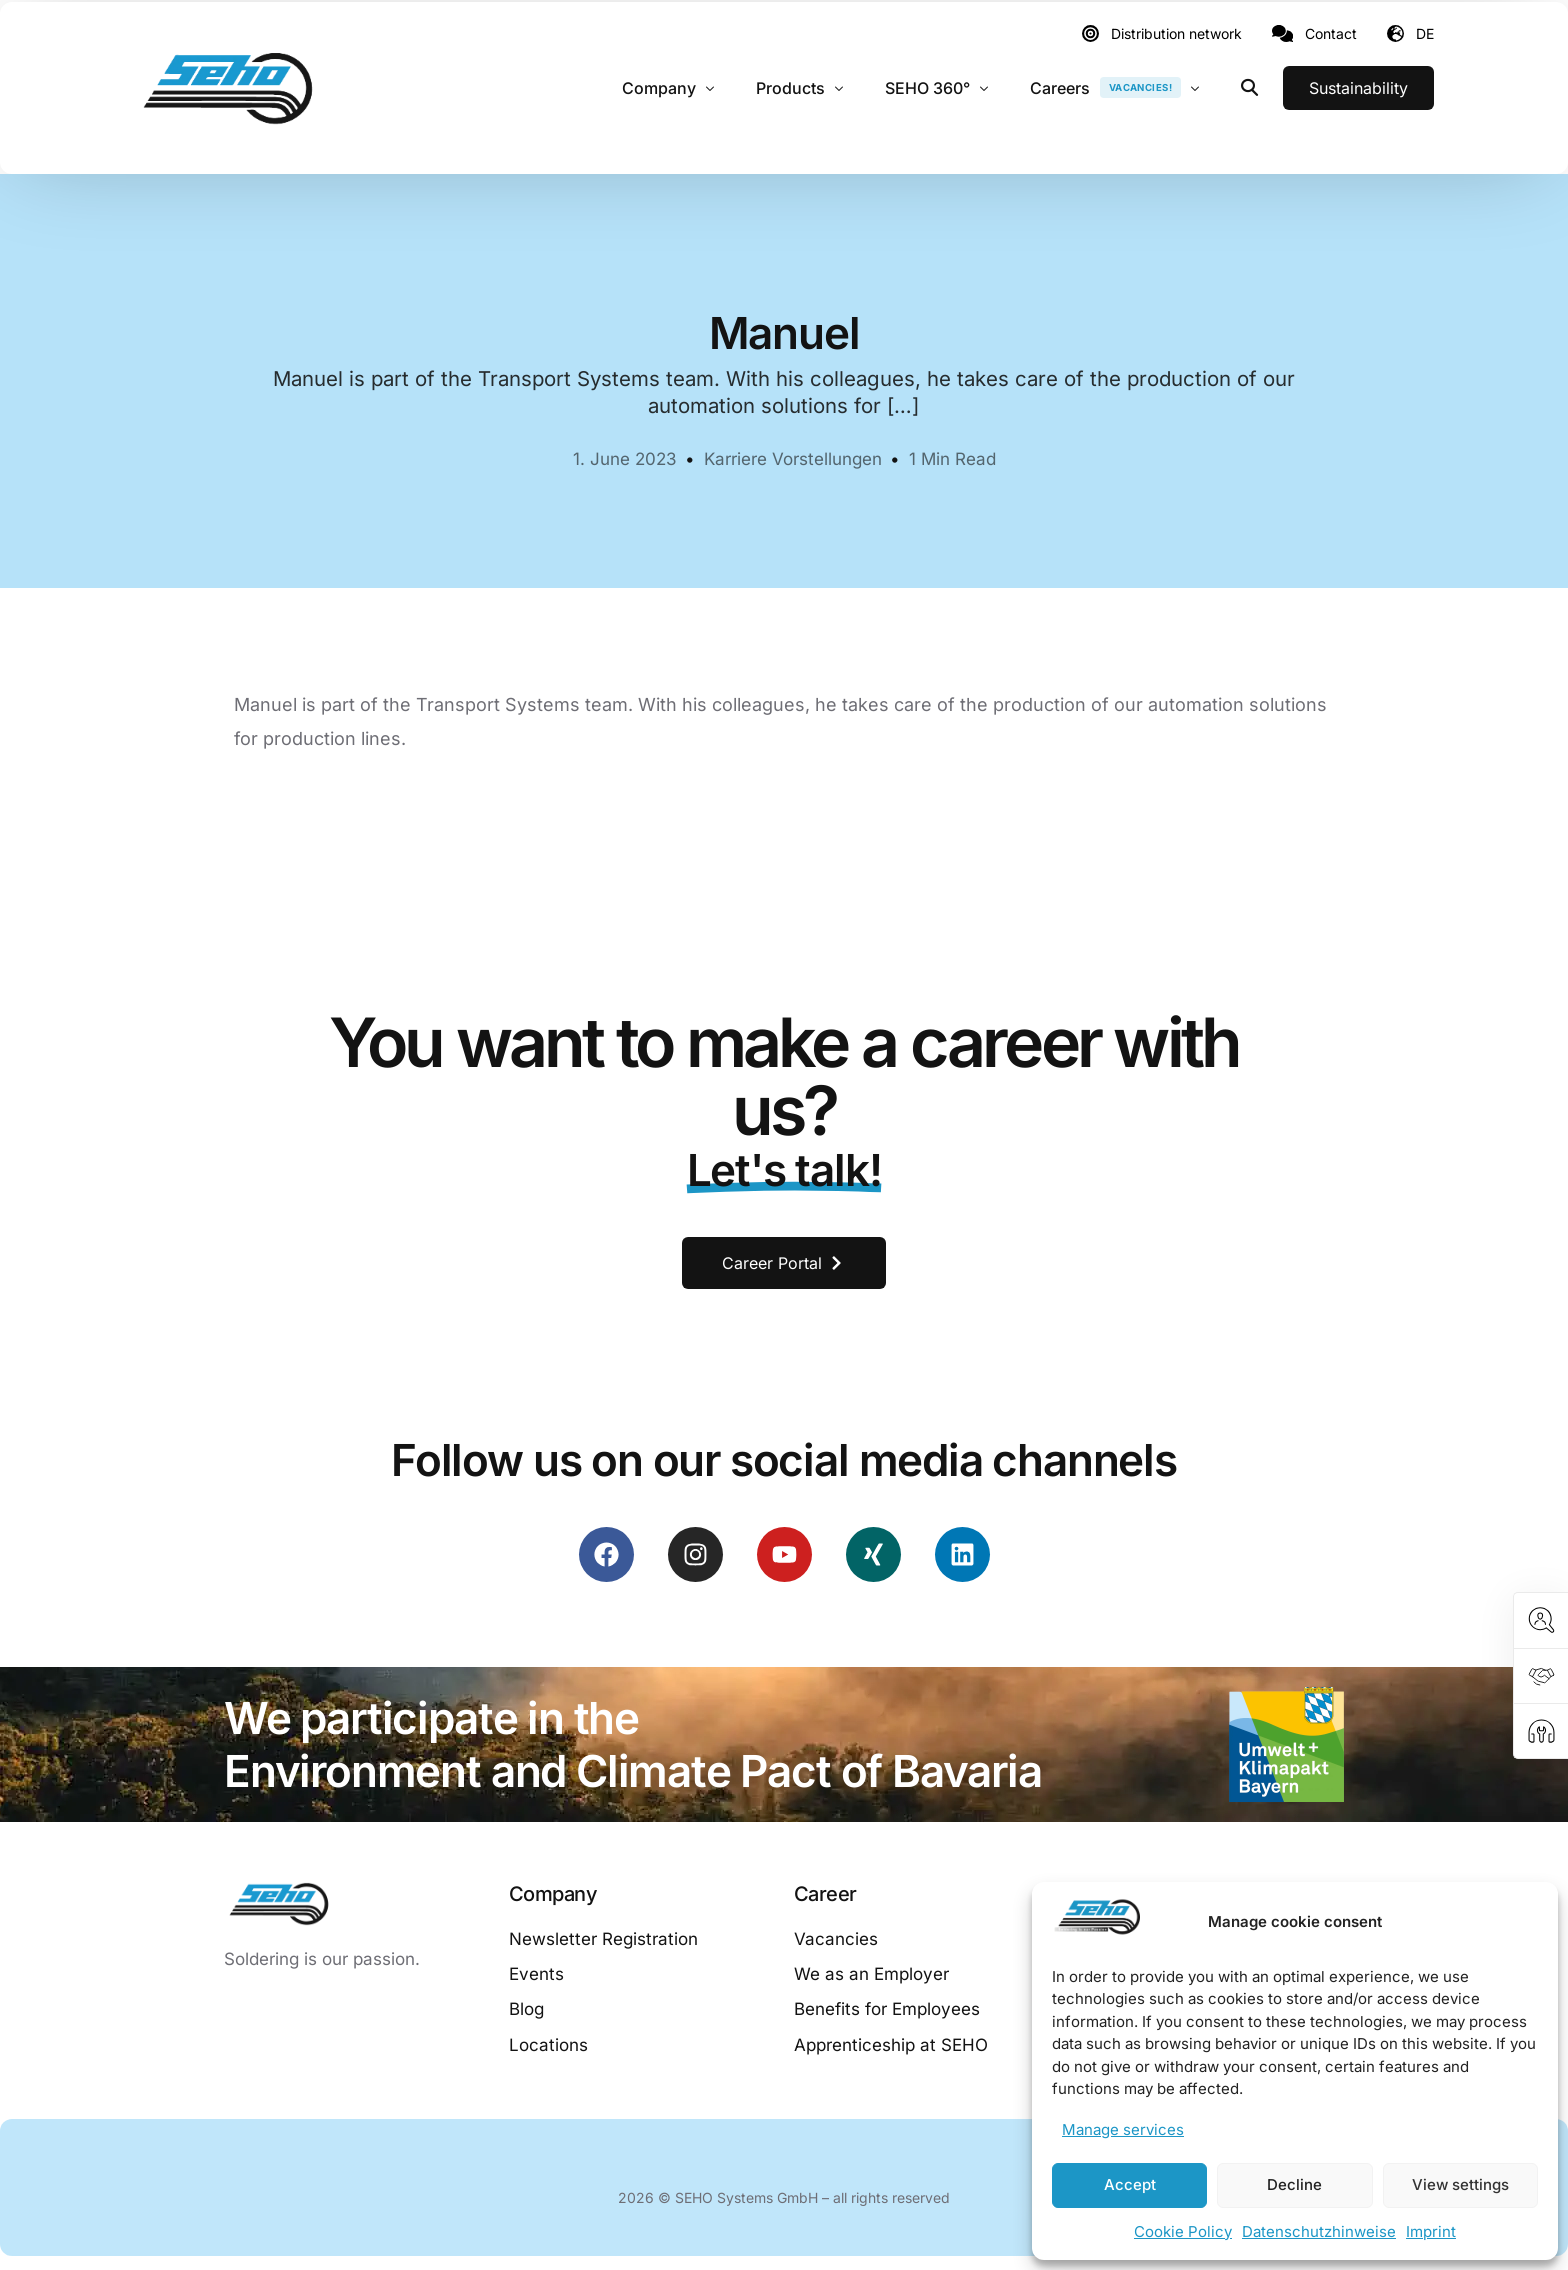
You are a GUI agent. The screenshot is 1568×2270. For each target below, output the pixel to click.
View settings (1460, 2184)
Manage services (1123, 2129)
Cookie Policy (1183, 2231)
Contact (1331, 34)
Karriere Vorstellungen (793, 459)
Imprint (1431, 2231)
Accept (1130, 2184)
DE (1425, 33)
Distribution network (1176, 34)
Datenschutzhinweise (1319, 2231)
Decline (1294, 2184)
